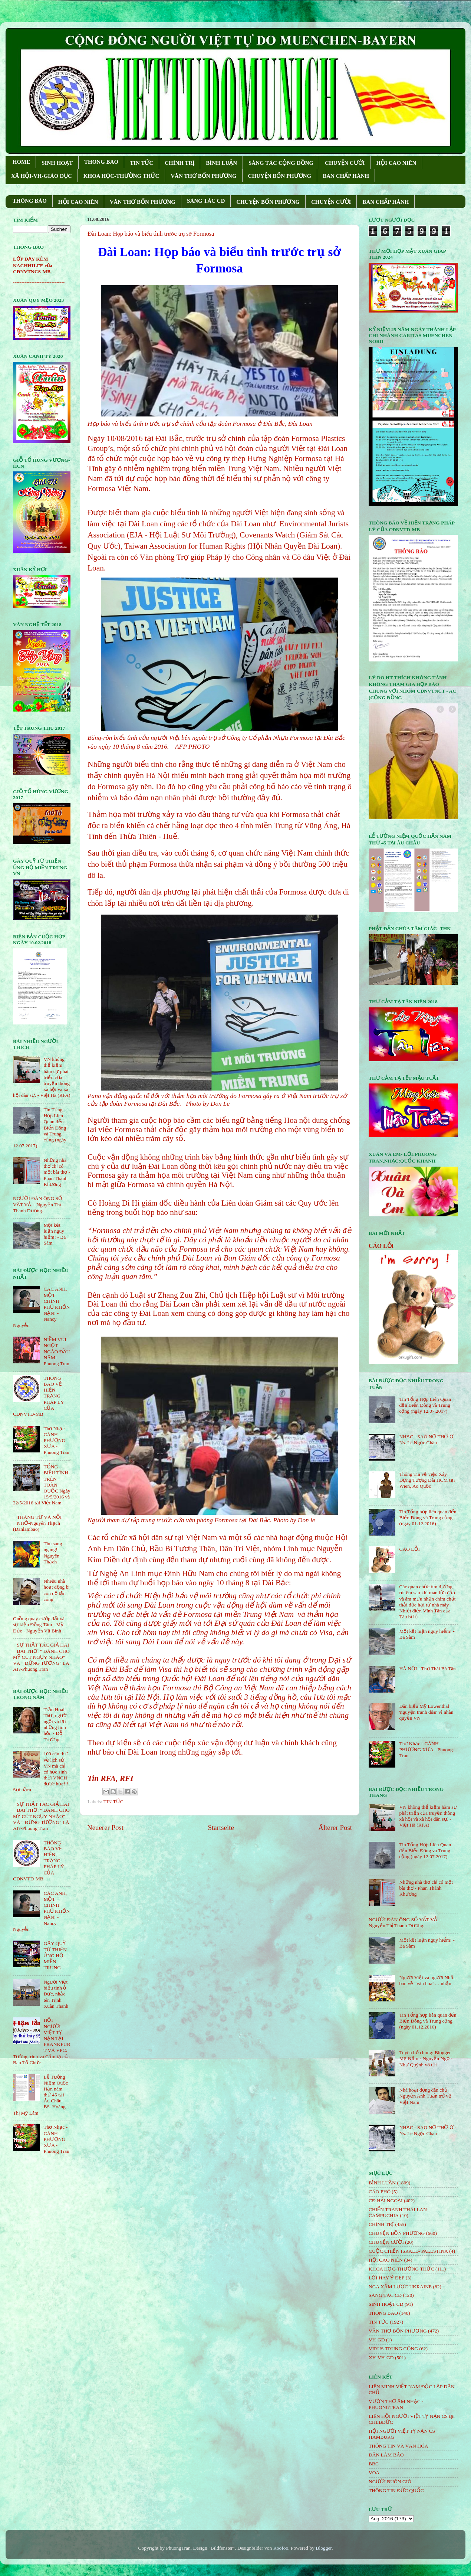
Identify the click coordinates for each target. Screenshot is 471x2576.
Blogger (324, 2548)
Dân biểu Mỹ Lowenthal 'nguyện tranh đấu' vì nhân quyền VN (426, 1712)
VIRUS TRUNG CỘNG (393, 2348)
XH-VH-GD (381, 2357)
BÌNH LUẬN (221, 163)
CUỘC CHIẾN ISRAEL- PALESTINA (408, 2251)
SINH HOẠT (57, 163)
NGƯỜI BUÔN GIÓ (390, 2481)
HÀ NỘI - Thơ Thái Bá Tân (427, 1668)
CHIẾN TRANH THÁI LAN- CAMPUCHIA (399, 2212)
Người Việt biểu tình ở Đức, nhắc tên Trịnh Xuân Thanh (55, 1994)
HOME (21, 162)
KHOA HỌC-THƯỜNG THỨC (121, 176)
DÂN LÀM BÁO (386, 2455)
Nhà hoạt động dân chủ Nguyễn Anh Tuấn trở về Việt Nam (425, 2096)
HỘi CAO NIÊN (386, 2260)
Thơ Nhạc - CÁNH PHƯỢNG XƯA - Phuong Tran (56, 1440)
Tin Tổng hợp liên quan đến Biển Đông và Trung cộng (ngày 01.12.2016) (427, 1517)
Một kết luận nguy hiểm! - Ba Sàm (54, 1234)
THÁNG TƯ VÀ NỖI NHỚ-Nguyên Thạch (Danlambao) (37, 1523)
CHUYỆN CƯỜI (345, 163)
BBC (374, 2464)
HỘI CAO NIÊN (396, 163)
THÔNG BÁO (30, 201)
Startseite (221, 1827)
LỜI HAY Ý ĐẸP (386, 2278)
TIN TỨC (141, 163)
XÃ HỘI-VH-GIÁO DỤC (41, 176)
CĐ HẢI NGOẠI (386, 2200)
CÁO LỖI (381, 1246)
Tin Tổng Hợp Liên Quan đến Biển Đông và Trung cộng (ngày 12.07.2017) (425, 1405)
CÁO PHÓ (380, 2191)
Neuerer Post (105, 1827)
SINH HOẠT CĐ (386, 2304)
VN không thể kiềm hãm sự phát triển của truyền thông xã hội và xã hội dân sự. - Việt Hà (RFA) (428, 1816)
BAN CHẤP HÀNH (346, 176)
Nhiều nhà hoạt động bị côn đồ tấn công (56, 1590)
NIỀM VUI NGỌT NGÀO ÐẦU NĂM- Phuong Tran (56, 1351)
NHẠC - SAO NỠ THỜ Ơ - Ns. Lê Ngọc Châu (427, 1439)
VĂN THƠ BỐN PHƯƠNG (203, 176)
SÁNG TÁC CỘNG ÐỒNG (280, 163)
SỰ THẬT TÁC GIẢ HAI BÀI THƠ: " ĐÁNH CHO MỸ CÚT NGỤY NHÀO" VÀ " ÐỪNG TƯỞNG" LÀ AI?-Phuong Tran (41, 1657)
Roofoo (281, 2548)
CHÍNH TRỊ (179, 163)
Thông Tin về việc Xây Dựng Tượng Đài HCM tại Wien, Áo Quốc (427, 1480)
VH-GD (377, 2340)
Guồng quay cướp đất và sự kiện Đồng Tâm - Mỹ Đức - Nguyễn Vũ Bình (39, 1624)
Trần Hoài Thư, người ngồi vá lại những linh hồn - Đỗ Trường (55, 1724)
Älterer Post (335, 1827)
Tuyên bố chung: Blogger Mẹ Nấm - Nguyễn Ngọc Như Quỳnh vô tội (425, 2058)
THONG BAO (101, 162)
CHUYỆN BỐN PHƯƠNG (280, 176)
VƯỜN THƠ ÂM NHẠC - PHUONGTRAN (396, 2404)
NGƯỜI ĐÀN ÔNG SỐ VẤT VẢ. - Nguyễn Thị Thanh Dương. (37, 1204)
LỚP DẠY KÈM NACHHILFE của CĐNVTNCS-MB (32, 265)
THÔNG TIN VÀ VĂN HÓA (398, 2446)
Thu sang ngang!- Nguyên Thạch (52, 1553)
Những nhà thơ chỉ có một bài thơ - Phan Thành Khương (56, 1172)
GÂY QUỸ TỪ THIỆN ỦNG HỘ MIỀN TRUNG (55, 1955)
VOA (374, 2472)
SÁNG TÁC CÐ (206, 201)
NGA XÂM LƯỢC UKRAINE (400, 2286)
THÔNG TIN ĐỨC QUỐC (396, 2490)
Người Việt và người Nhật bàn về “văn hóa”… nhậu (427, 1980)
